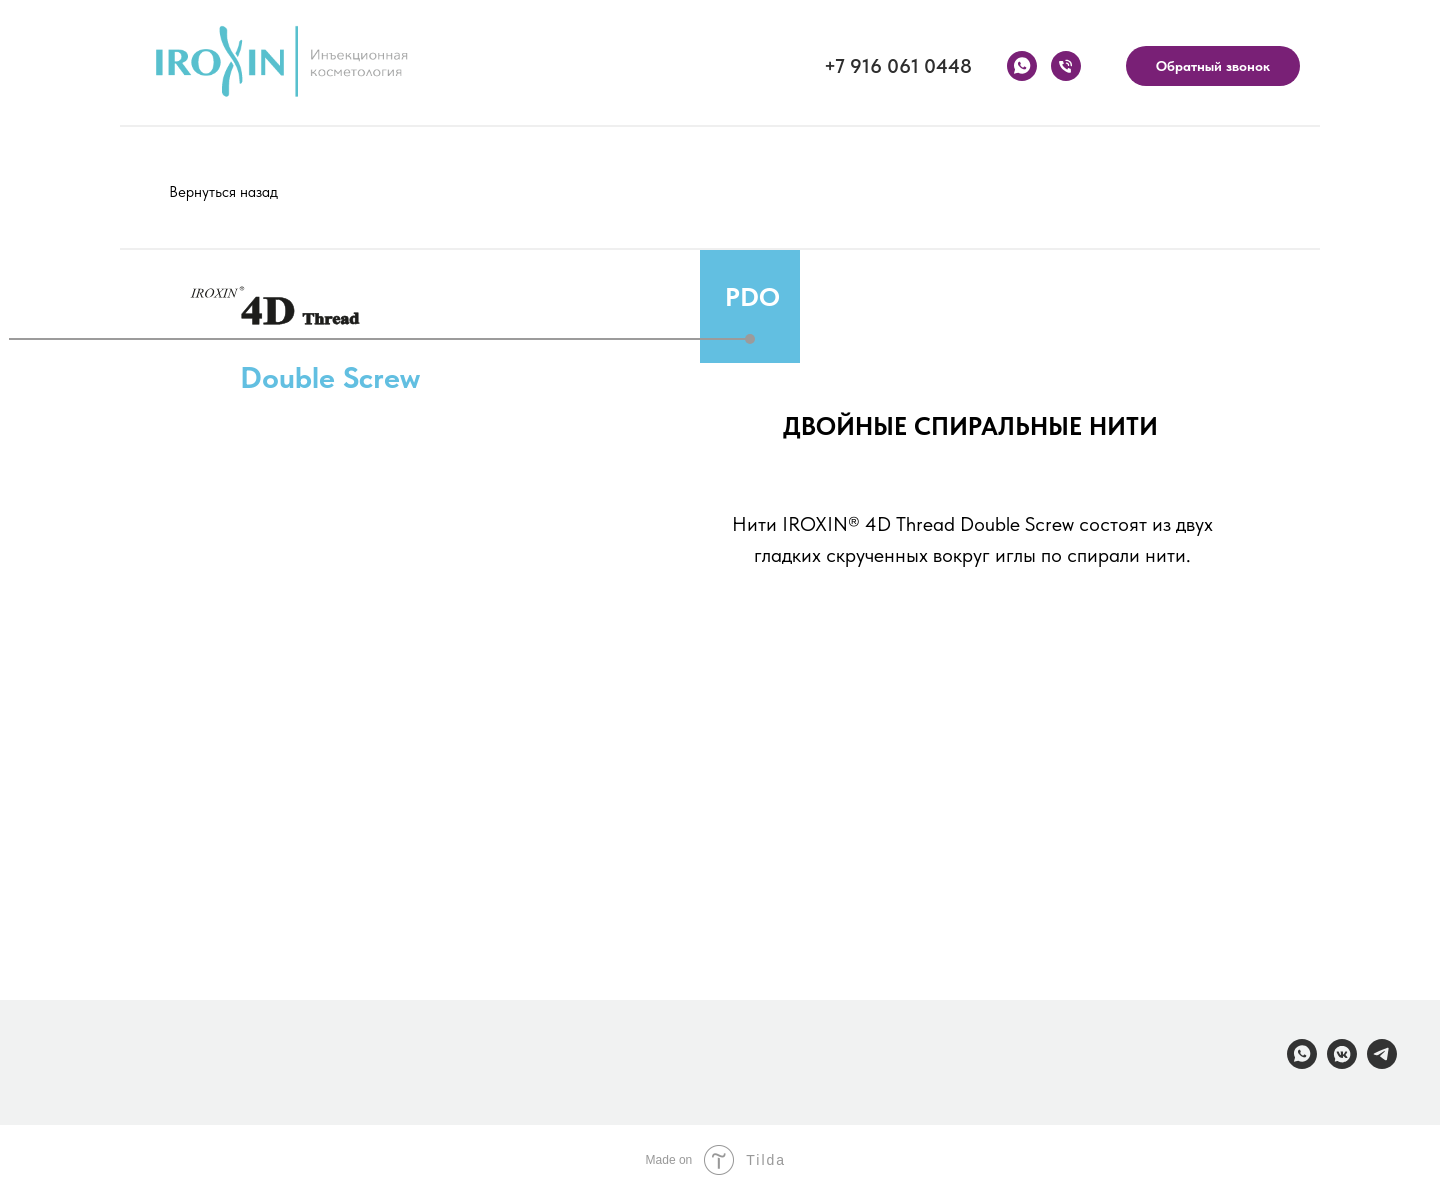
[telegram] (1382, 1063)
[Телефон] (1066, 66)
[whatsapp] (1022, 66)
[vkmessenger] (1342, 1063)
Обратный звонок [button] (1213, 66)
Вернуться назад (223, 192)
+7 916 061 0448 (898, 66)
